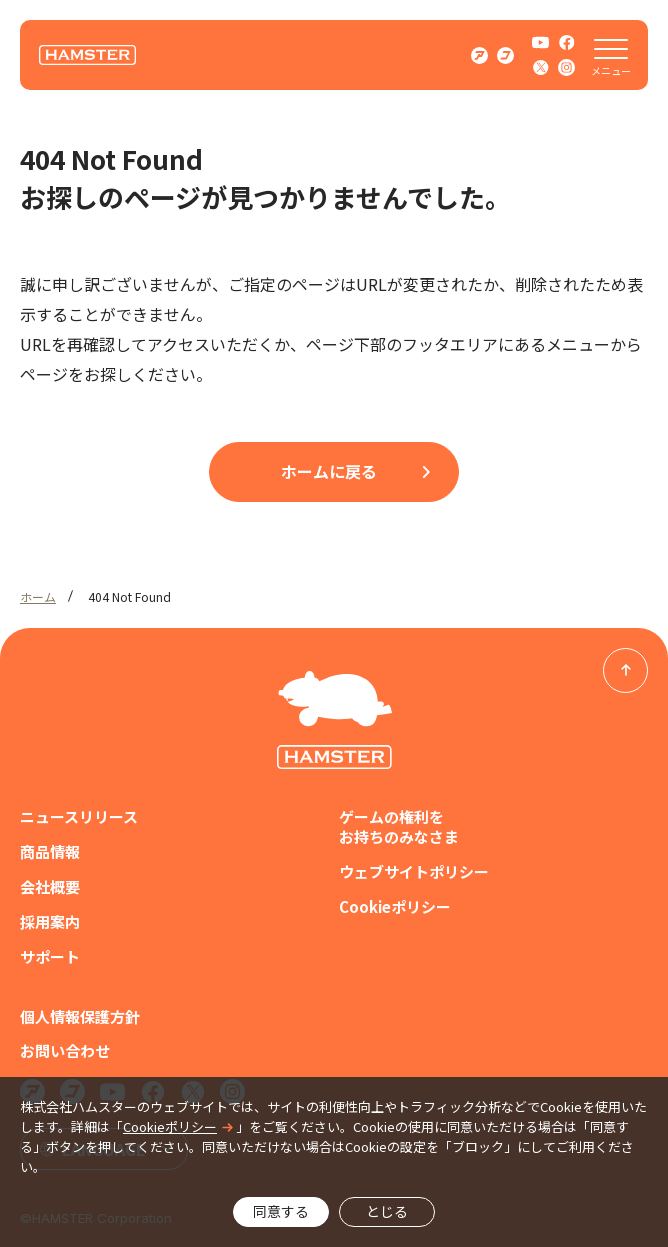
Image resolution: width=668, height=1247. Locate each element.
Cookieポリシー (395, 907)
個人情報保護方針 (80, 1017)
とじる (387, 1211)
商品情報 (50, 852)
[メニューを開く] (611, 55)
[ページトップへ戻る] (625, 670)
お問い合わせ (65, 1051)
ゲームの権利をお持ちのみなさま (399, 827)
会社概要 (50, 887)
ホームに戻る (329, 471)
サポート (50, 957)
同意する (281, 1211)
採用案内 (50, 922)
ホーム (38, 596)
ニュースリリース (79, 817)
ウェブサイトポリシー (414, 872)
